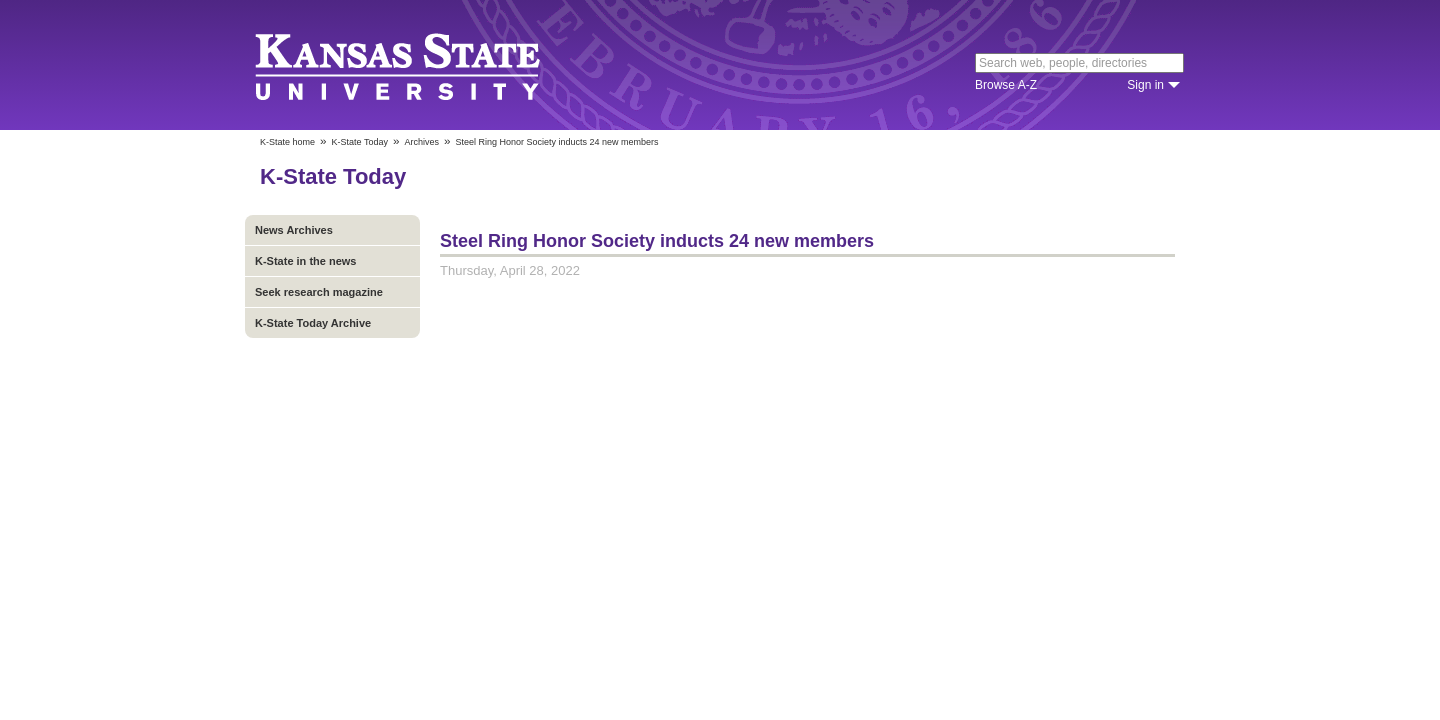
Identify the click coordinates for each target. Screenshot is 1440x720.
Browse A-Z (1006, 85)
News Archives (294, 230)
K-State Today (360, 142)
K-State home (287, 142)
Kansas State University (422, 65)
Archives (421, 142)
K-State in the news (305, 261)
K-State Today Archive (313, 323)
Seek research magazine (319, 292)
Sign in (1145, 85)
